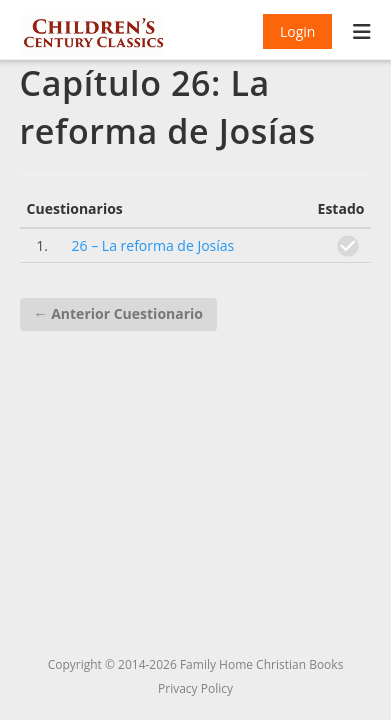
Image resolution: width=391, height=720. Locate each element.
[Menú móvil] (362, 34)
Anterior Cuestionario (118, 313)
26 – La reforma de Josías (153, 245)
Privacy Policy (195, 688)
